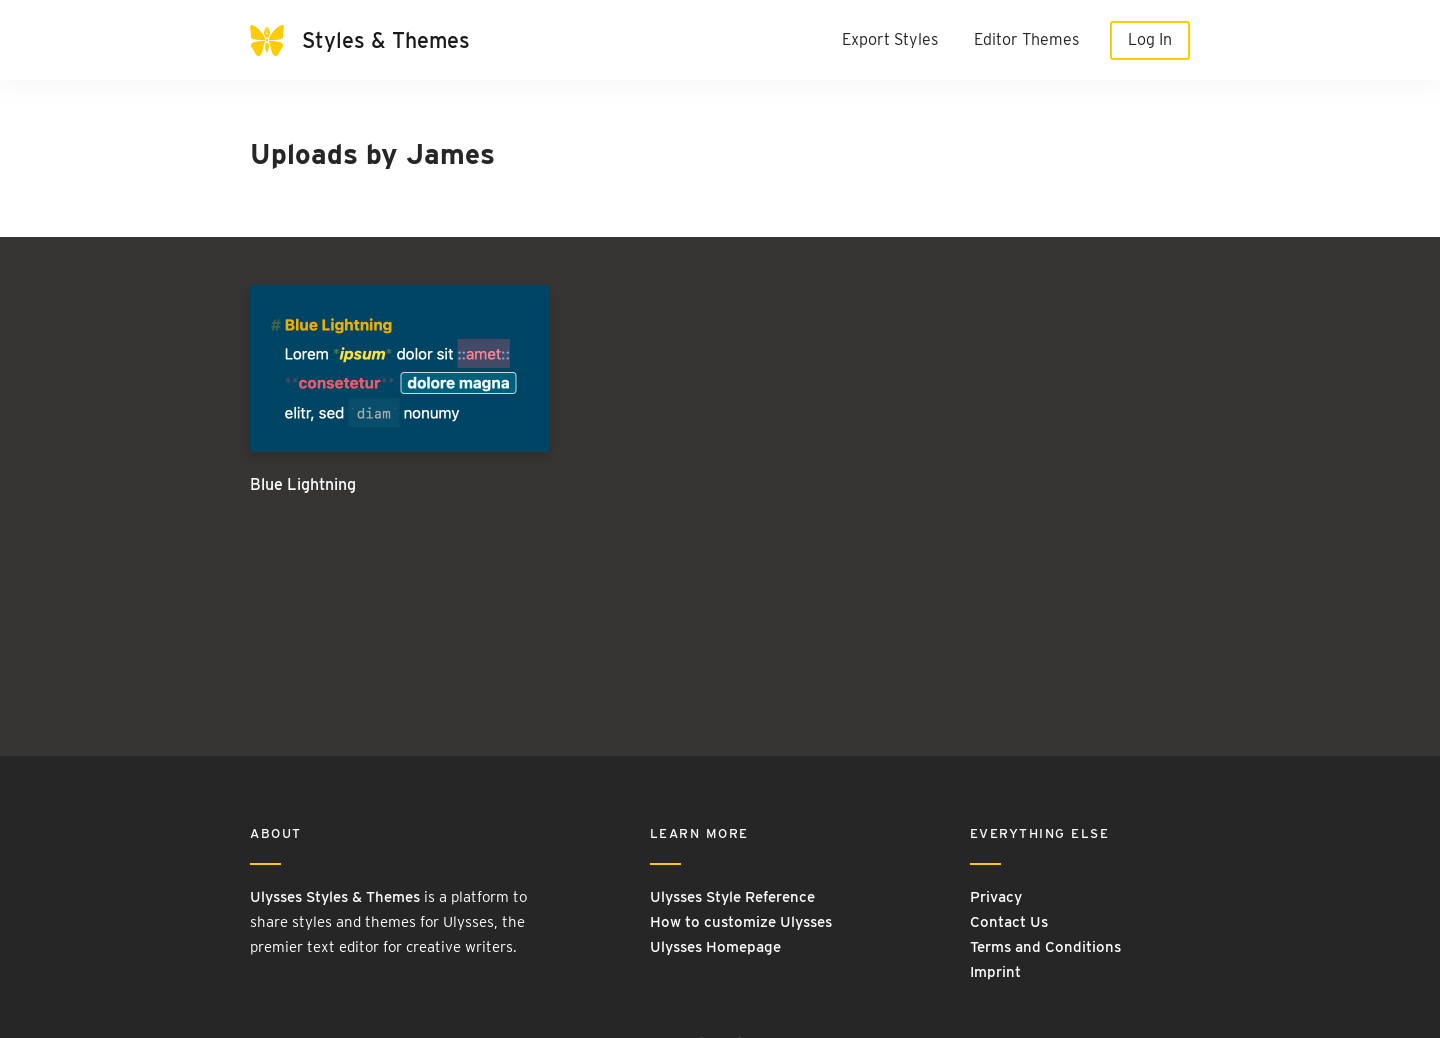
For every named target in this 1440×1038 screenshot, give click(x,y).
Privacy (996, 897)
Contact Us (1009, 922)
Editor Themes (1026, 39)
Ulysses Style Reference (732, 897)
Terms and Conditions (1045, 947)
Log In (1150, 39)
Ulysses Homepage (715, 947)
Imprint (995, 972)
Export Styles (890, 39)
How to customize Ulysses (741, 922)
